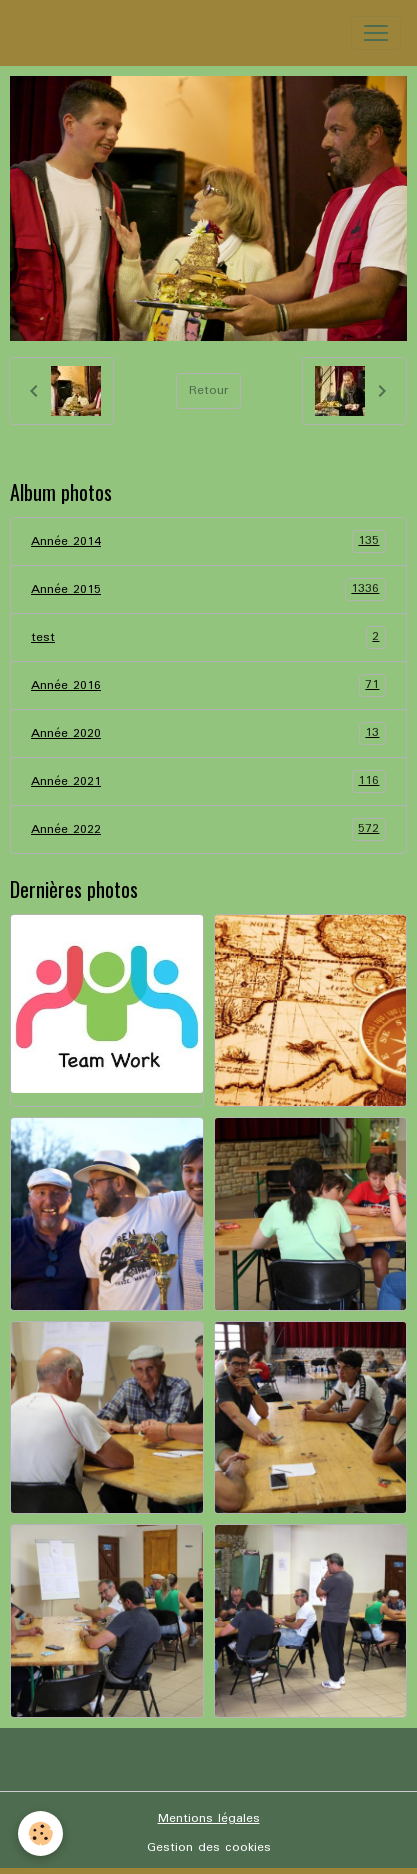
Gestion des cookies (209, 1847)
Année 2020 (208, 733)
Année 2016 (208, 685)
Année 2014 (208, 541)
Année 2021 (208, 781)
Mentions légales (209, 1818)
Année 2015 (208, 589)
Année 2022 (208, 829)
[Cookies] (40, 1833)
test (208, 637)
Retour (208, 390)
